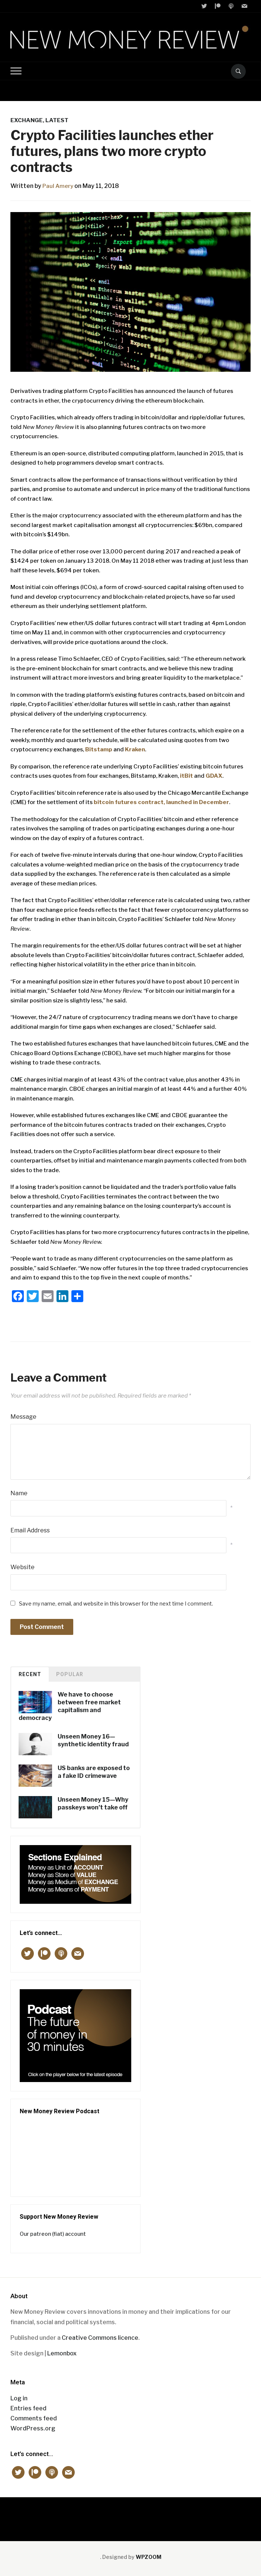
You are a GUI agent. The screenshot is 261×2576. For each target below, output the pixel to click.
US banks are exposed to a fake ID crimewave (94, 1772)
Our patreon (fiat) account (53, 2234)
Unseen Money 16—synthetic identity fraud (93, 1740)
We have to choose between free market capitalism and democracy (70, 1706)
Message (23, 1416)
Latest (56, 120)
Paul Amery (58, 185)
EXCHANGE (26, 120)
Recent (30, 1674)
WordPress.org (32, 2428)
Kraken (135, 749)
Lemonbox (62, 2353)
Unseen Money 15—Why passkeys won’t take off (93, 1803)
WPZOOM (148, 2557)
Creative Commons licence (100, 2337)
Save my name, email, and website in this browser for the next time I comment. (116, 1603)
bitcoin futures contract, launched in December (161, 802)
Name (19, 1493)
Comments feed (33, 2418)
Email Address (30, 1530)
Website (22, 1567)
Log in (19, 2398)
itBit (186, 776)
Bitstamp (98, 749)
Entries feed (28, 2408)
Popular (69, 1674)
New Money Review (130, 2515)
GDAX (214, 776)
